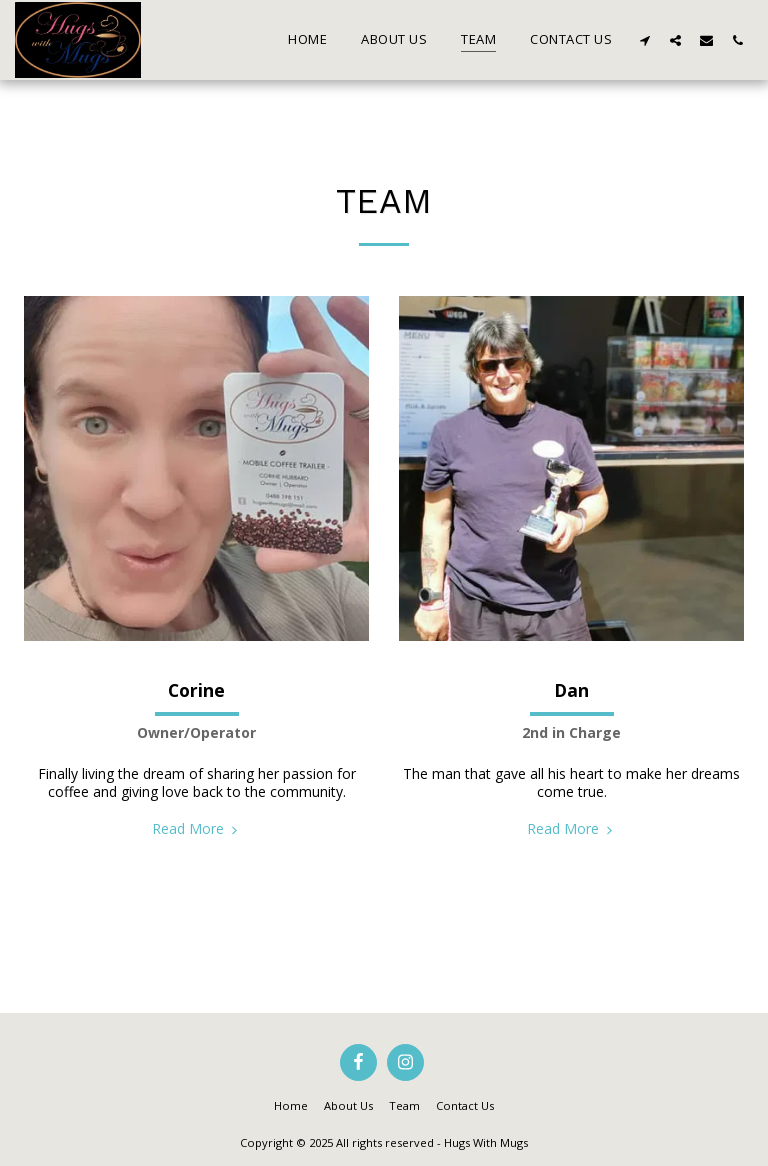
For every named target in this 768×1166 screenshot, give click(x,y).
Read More (197, 828)
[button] (644, 40)
